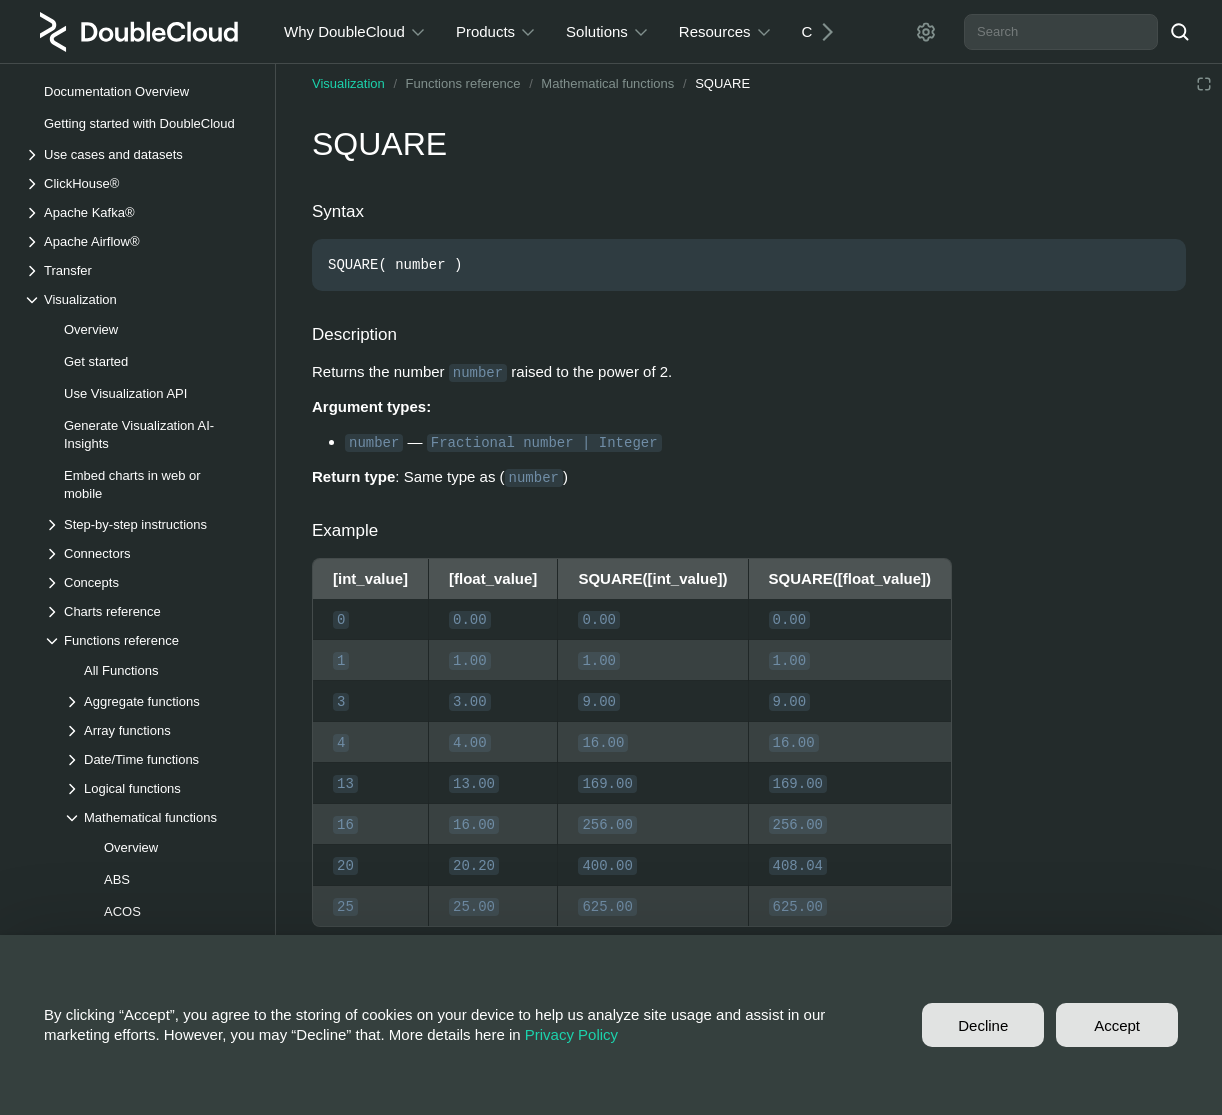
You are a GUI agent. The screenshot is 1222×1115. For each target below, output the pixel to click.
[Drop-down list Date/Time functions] (159, 759)
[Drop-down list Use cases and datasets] (139, 154)
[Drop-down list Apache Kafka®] (139, 212)
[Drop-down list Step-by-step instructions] (149, 524)
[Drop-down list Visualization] (139, 299)
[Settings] (926, 32)
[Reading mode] (1204, 84)
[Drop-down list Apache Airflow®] (139, 241)
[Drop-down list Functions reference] (149, 640)
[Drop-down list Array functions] (159, 730)
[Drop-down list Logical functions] (159, 788)
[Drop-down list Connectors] (149, 553)
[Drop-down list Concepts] (149, 582)
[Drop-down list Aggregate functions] (159, 701)
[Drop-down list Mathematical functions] (159, 817)
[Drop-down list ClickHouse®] (139, 183)
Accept (1117, 1025)
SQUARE (722, 83)
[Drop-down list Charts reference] (149, 611)
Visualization (348, 83)
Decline (983, 1025)
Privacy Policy (571, 1034)
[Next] (820, 31)
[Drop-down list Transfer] (139, 270)
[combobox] (1061, 32)
